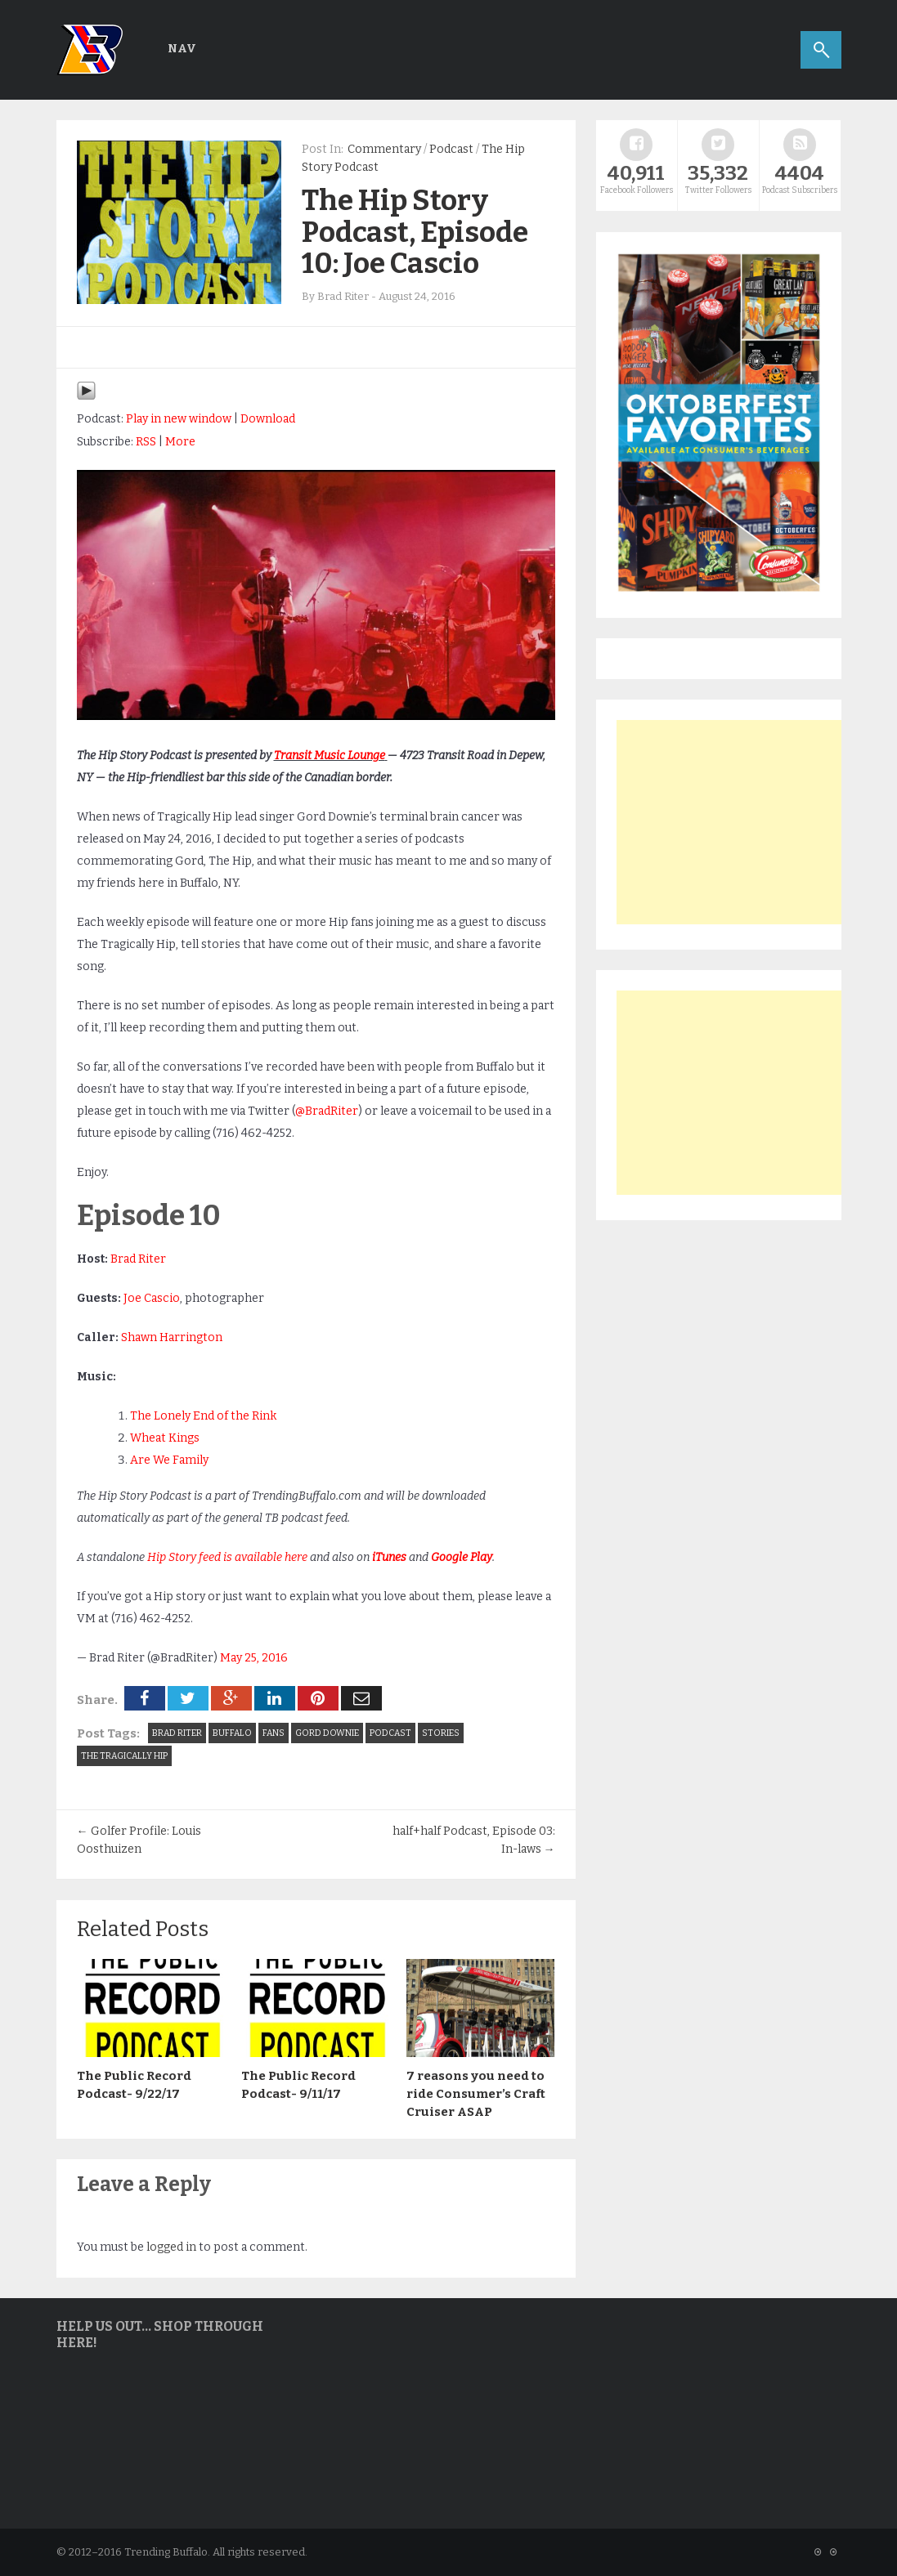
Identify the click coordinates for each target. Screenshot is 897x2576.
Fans (273, 1733)
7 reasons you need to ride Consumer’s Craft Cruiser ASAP (475, 2093)
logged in (171, 2247)
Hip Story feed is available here (227, 1557)
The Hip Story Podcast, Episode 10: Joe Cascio (415, 231)
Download (267, 419)
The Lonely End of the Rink (203, 1416)
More (180, 442)
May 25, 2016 (254, 1658)
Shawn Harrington (171, 1337)
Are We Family (169, 1460)
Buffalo (232, 1733)
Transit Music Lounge (329, 756)
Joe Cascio (151, 1298)
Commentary (384, 149)
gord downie (327, 1733)
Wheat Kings (165, 1438)
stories (441, 1733)
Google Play (461, 1557)
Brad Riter (138, 1259)
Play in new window (178, 419)
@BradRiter (326, 1111)
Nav (182, 49)
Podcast (451, 149)
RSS (146, 442)
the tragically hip (124, 1756)
